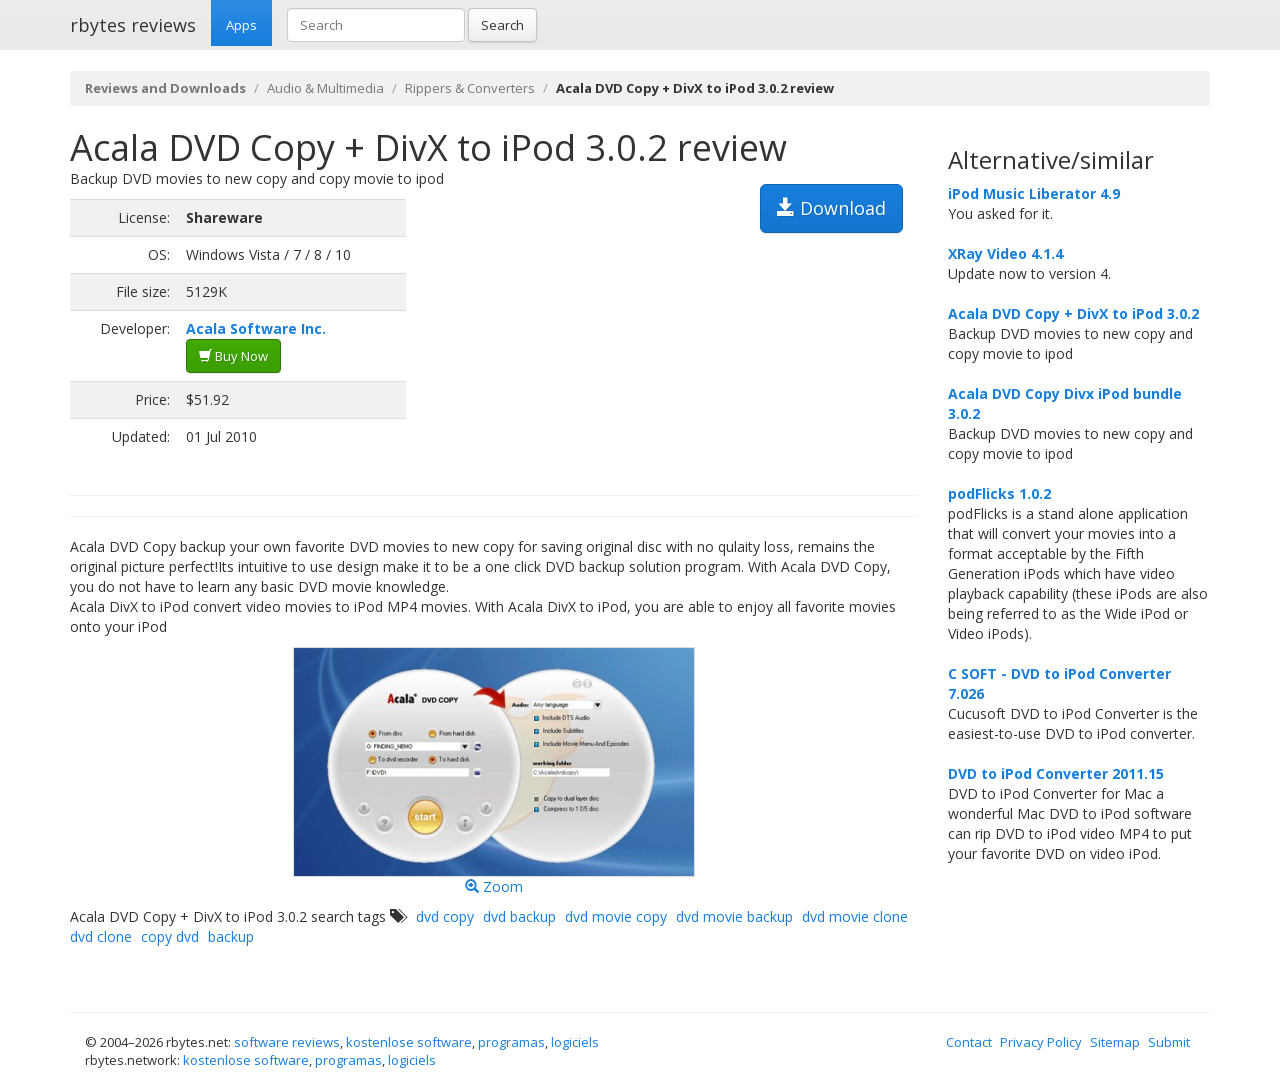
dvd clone (101, 936)
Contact (969, 1042)
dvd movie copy (616, 916)
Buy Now (233, 356)
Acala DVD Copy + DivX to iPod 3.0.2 (1073, 313)
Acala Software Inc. (256, 328)
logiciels (575, 1042)
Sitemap (1115, 1042)
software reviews (287, 1042)
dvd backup (519, 916)
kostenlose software (409, 1042)
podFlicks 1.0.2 (999, 493)
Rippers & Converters (470, 88)
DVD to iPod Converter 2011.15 (1056, 773)
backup (231, 936)
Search (502, 25)
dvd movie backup (734, 916)
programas (511, 1042)
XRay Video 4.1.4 (1005, 253)
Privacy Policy (1041, 1042)
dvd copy (445, 916)
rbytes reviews (133, 25)
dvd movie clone (855, 916)
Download (831, 208)
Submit (1169, 1042)
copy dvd (170, 936)
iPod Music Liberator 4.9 (1034, 193)
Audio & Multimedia (325, 88)
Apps (241, 25)
